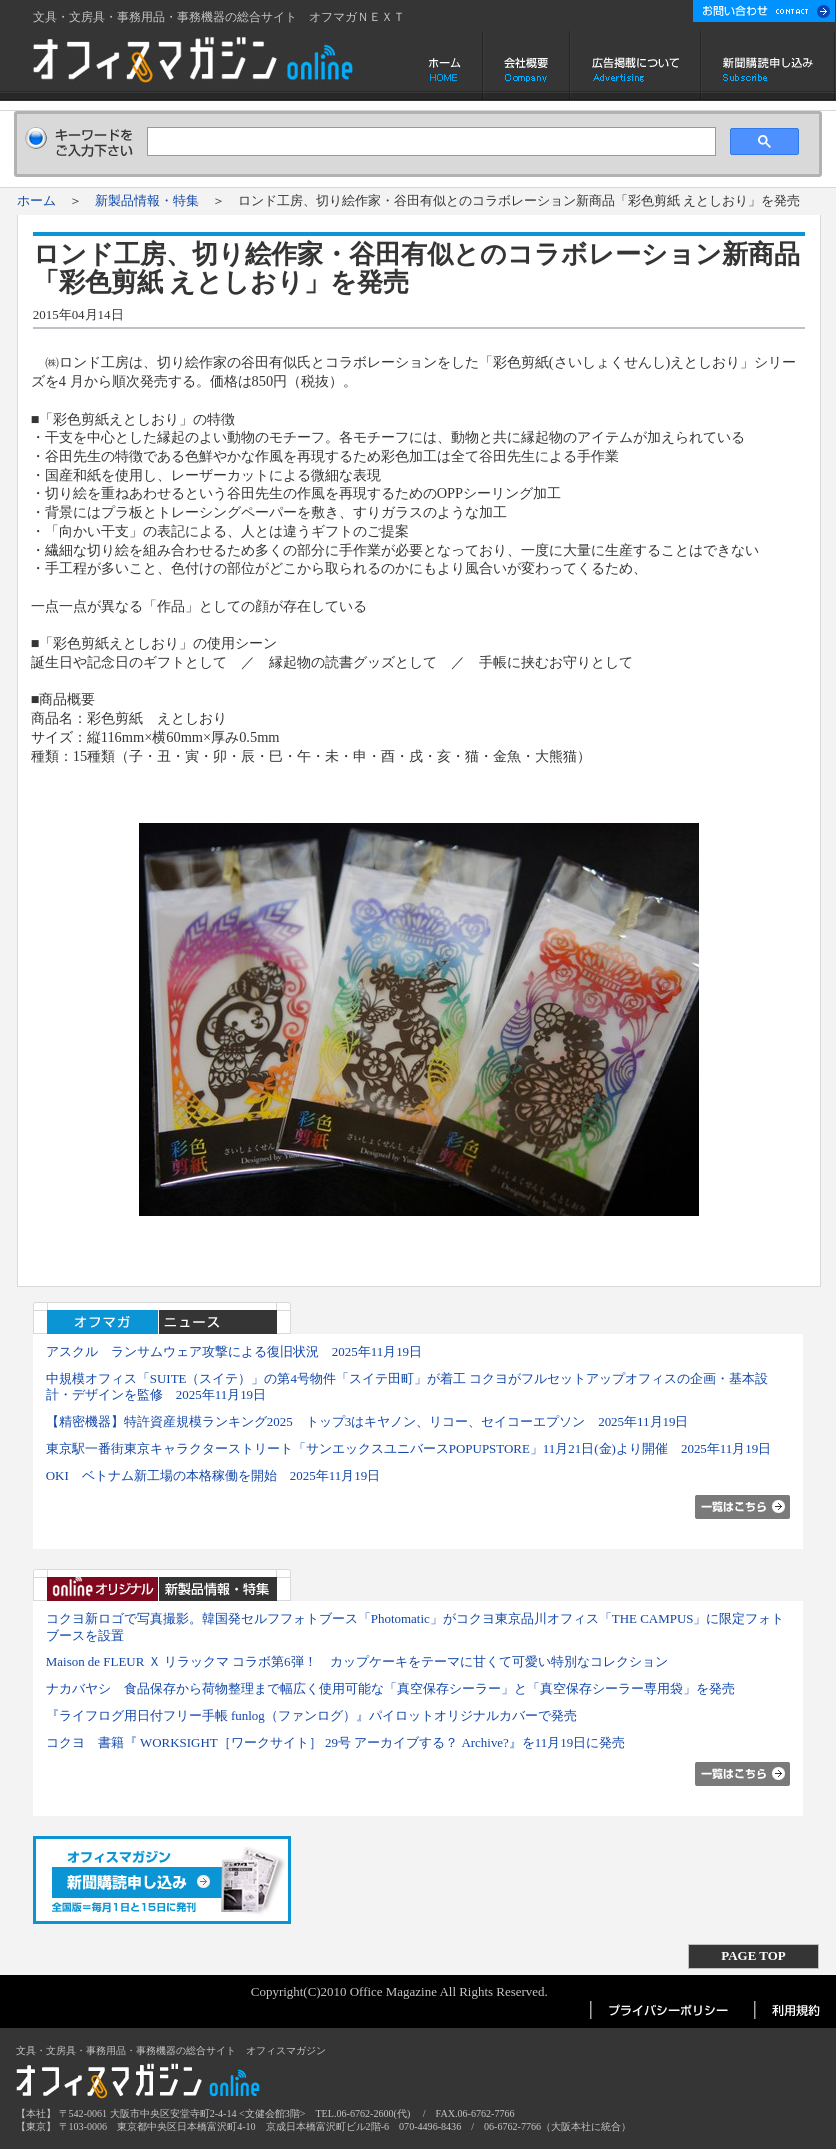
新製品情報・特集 (147, 200)
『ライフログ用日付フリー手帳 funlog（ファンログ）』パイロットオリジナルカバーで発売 (311, 1715)
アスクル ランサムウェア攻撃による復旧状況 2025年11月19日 (234, 1351)
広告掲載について (635, 66)
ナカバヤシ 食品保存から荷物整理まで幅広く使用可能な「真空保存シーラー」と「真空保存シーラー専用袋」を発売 (390, 1688)
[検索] (430, 142)
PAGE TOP (753, 1955)
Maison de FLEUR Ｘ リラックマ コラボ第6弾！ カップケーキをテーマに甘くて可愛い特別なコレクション (357, 1661)
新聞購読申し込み (768, 66)
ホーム (446, 66)
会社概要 (526, 66)
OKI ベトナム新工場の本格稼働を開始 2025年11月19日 (213, 1475)
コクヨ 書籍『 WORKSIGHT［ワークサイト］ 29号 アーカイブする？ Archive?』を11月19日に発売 (336, 1742)
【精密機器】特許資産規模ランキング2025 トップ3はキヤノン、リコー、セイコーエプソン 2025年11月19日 (367, 1421)
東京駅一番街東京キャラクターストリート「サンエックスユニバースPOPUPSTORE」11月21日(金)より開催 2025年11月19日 (409, 1448)
